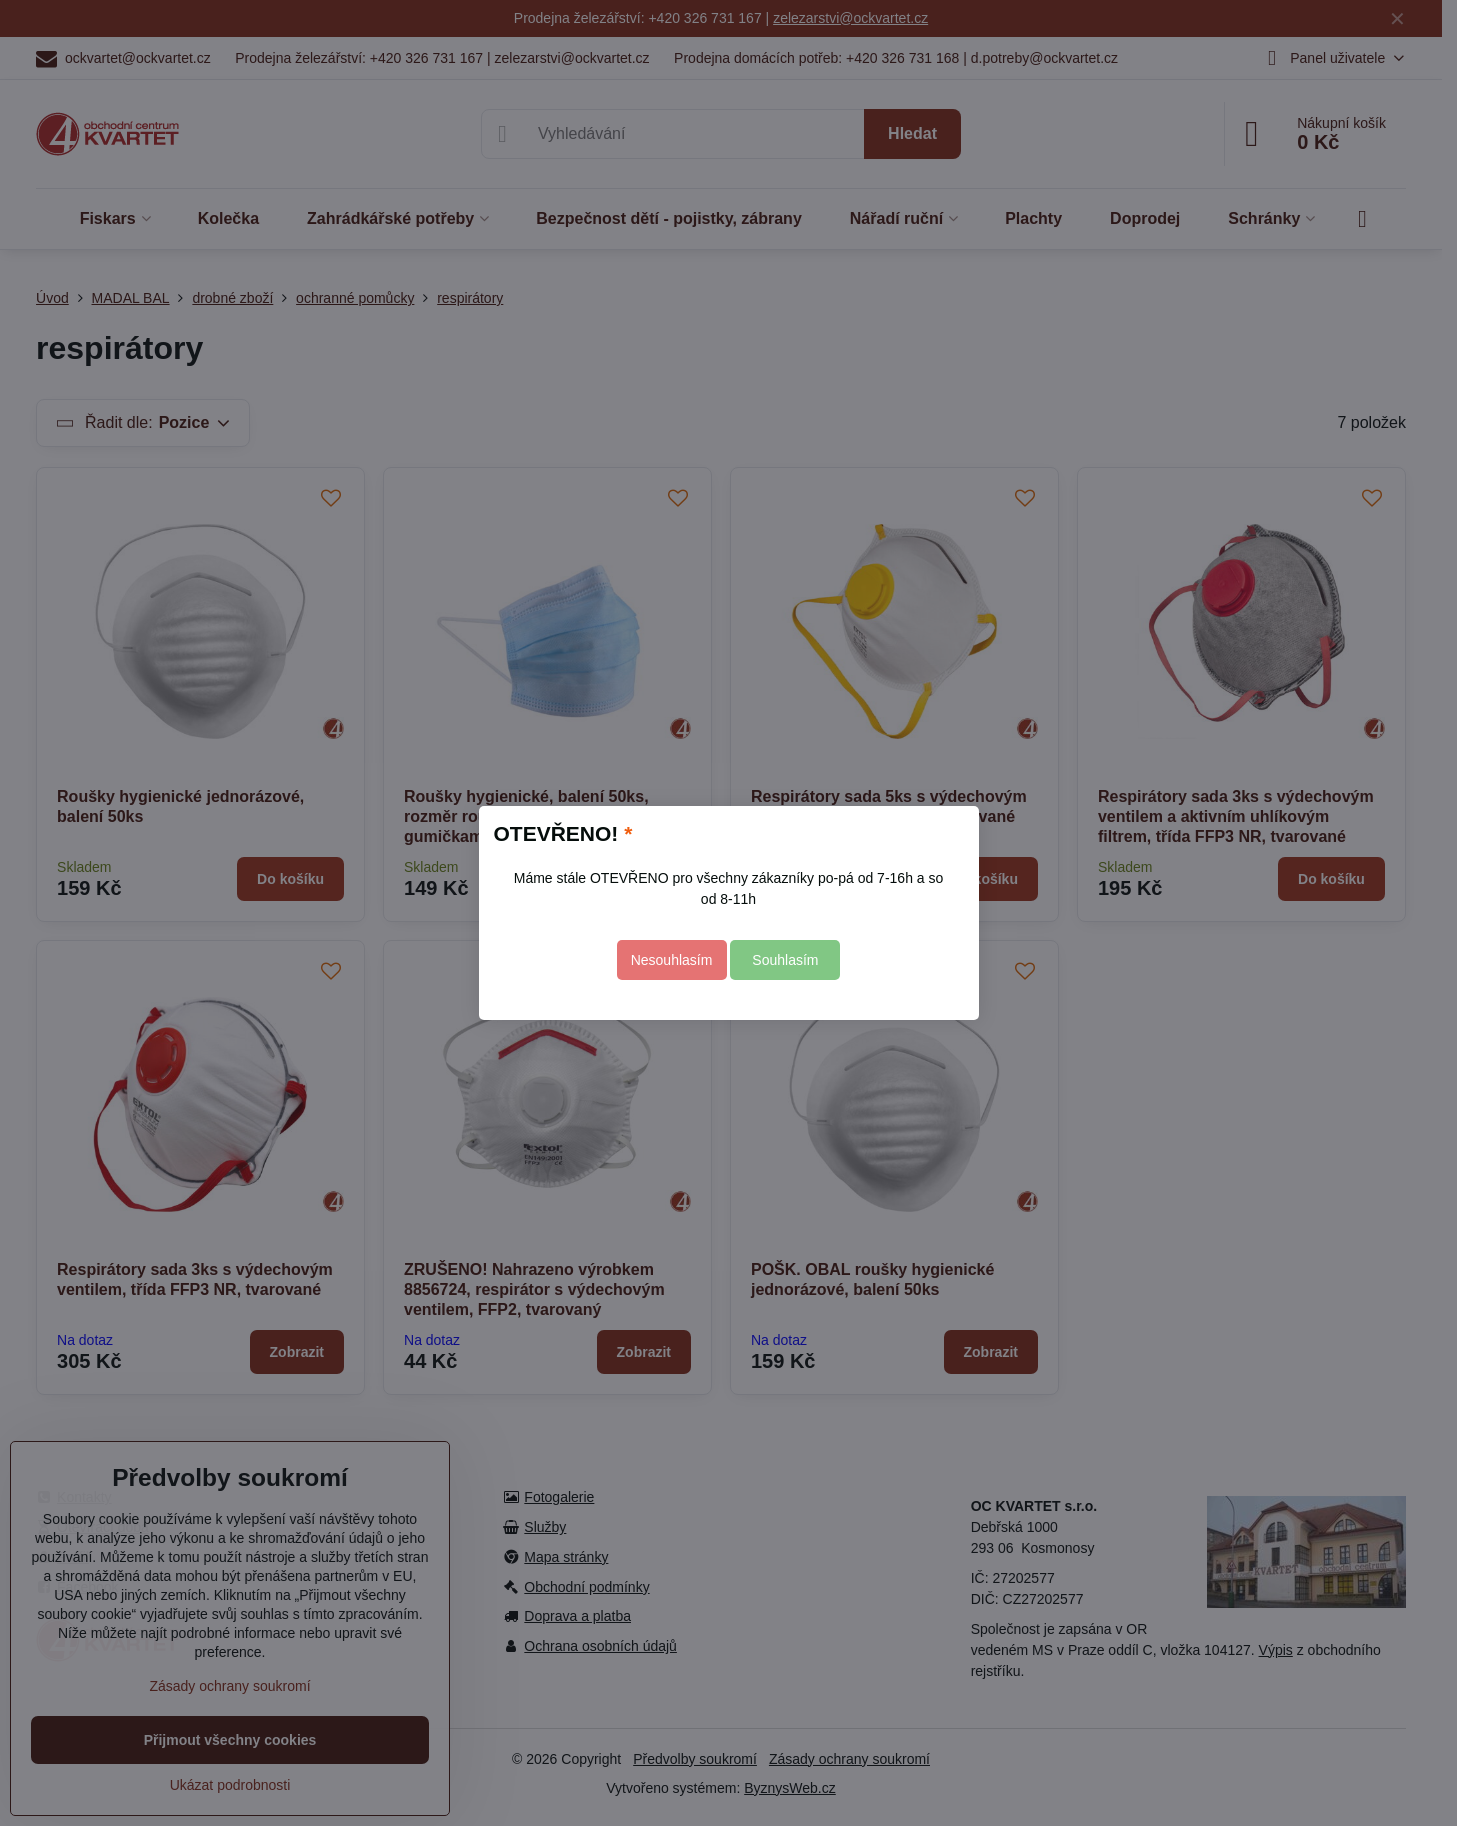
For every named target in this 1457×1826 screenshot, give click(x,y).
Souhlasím (785, 960)
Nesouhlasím (672, 960)
